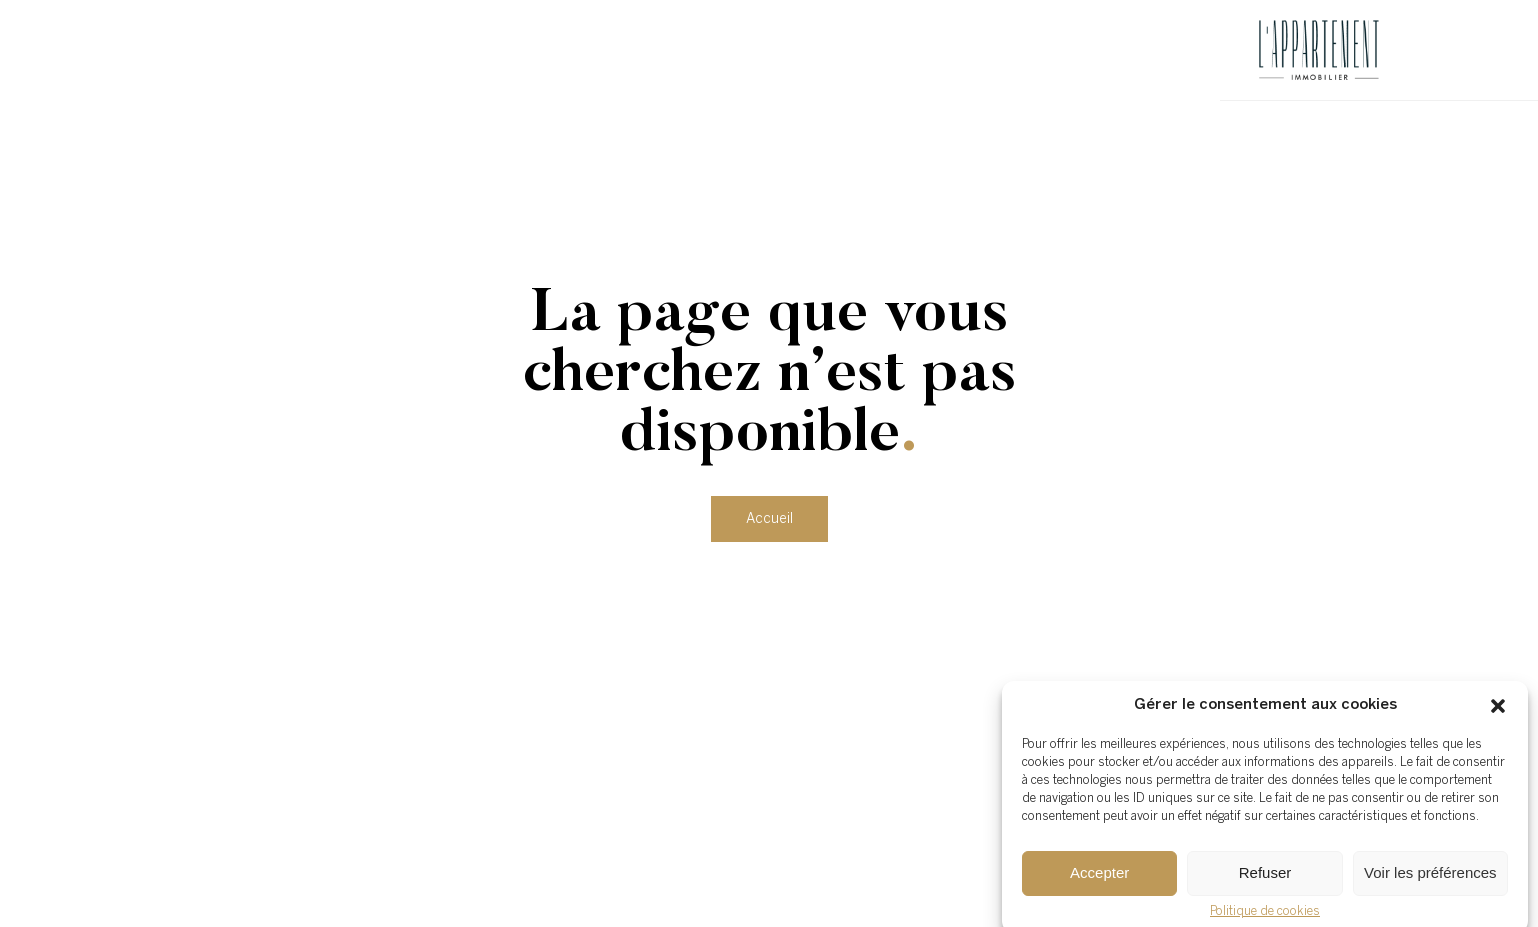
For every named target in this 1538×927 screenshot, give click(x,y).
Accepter (1099, 878)
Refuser (1265, 878)
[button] (1498, 711)
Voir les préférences (1430, 878)
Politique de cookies (1265, 916)
